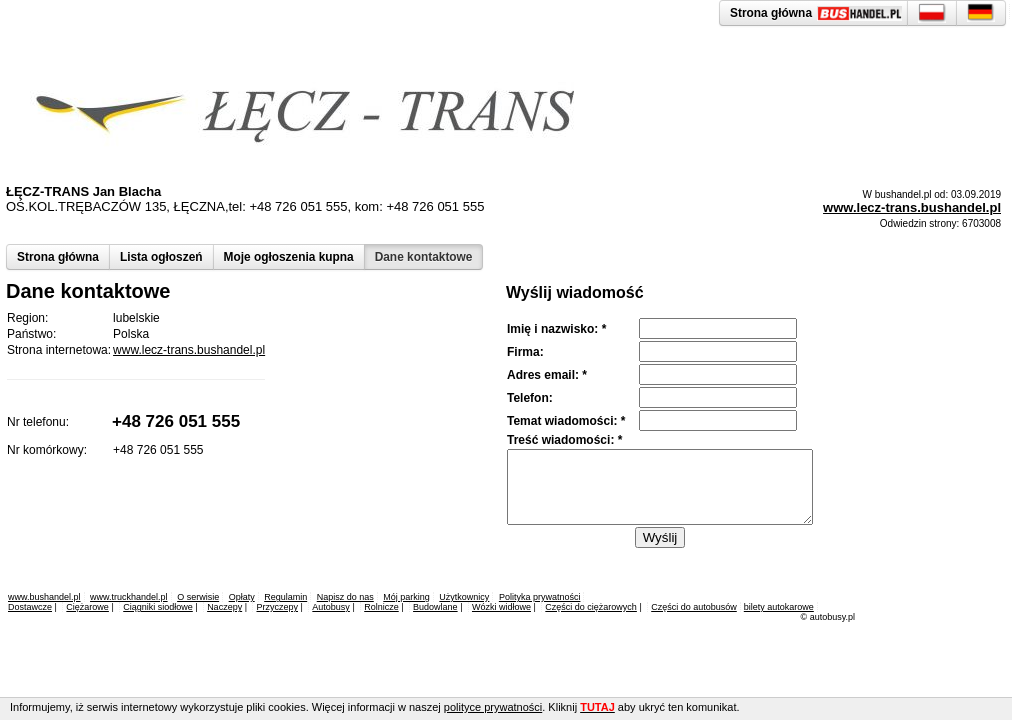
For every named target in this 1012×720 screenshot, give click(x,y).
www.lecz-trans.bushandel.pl (912, 207)
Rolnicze (381, 607)
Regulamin (285, 597)
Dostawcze (30, 607)
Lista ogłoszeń (161, 257)
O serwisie (198, 597)
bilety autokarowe (779, 607)
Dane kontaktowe (424, 257)
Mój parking (406, 597)
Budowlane (435, 607)
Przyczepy (277, 607)
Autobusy (331, 607)
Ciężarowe (87, 607)
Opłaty (242, 597)
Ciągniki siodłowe (158, 607)
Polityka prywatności (540, 597)
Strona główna (58, 257)
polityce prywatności (493, 707)
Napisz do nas (345, 597)
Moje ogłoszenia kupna (289, 257)
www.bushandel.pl (44, 597)
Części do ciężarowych (591, 607)
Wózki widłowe (501, 607)
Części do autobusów (694, 607)
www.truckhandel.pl (129, 597)
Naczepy (224, 607)
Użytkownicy (464, 597)
